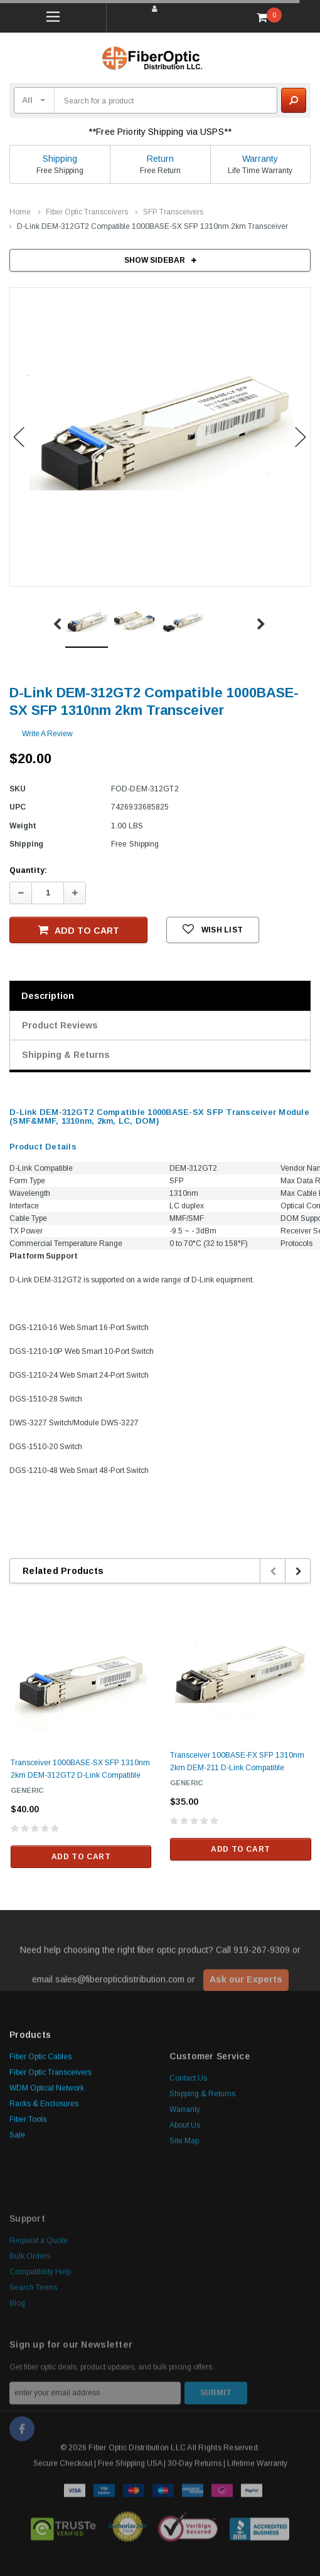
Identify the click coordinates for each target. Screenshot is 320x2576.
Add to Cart (78, 930)
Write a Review (47, 733)
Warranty (260, 159)
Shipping (60, 159)
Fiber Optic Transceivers (87, 212)
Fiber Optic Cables (40, 2142)
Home (20, 212)
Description (47, 996)
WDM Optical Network (46, 2174)
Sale (17, 2221)
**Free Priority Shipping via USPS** (160, 132)
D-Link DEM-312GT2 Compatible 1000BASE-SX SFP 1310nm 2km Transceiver (152, 226)
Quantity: (28, 870)
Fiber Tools (27, 2205)
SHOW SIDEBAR (160, 260)
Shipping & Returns (66, 1055)
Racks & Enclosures (43, 2189)
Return (160, 159)
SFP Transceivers (173, 212)
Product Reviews (60, 1025)
